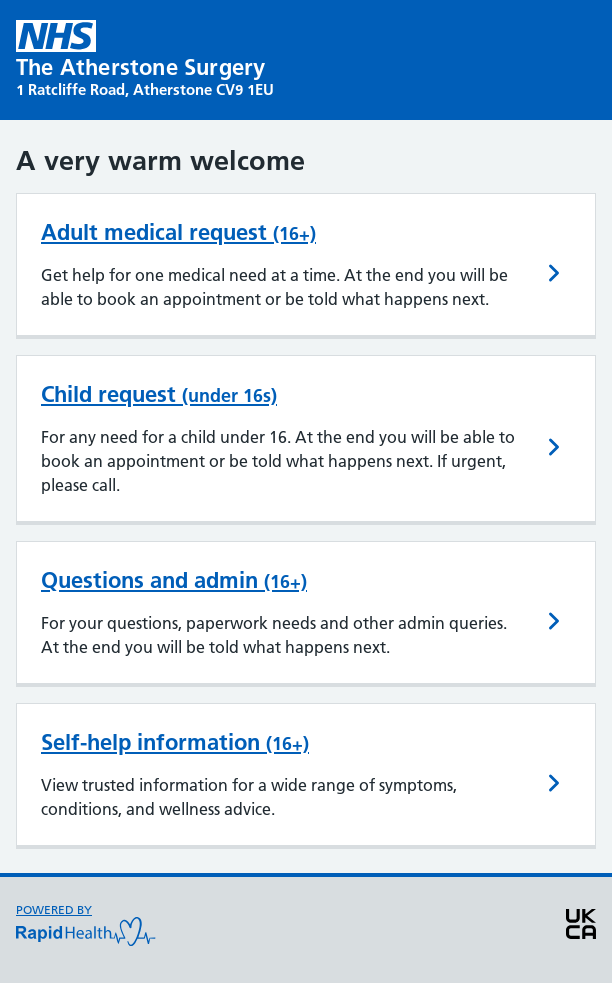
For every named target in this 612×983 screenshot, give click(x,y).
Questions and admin (174, 580)
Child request (159, 394)
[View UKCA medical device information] (581, 930)
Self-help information (175, 742)
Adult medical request (178, 232)
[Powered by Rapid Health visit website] (86, 930)
